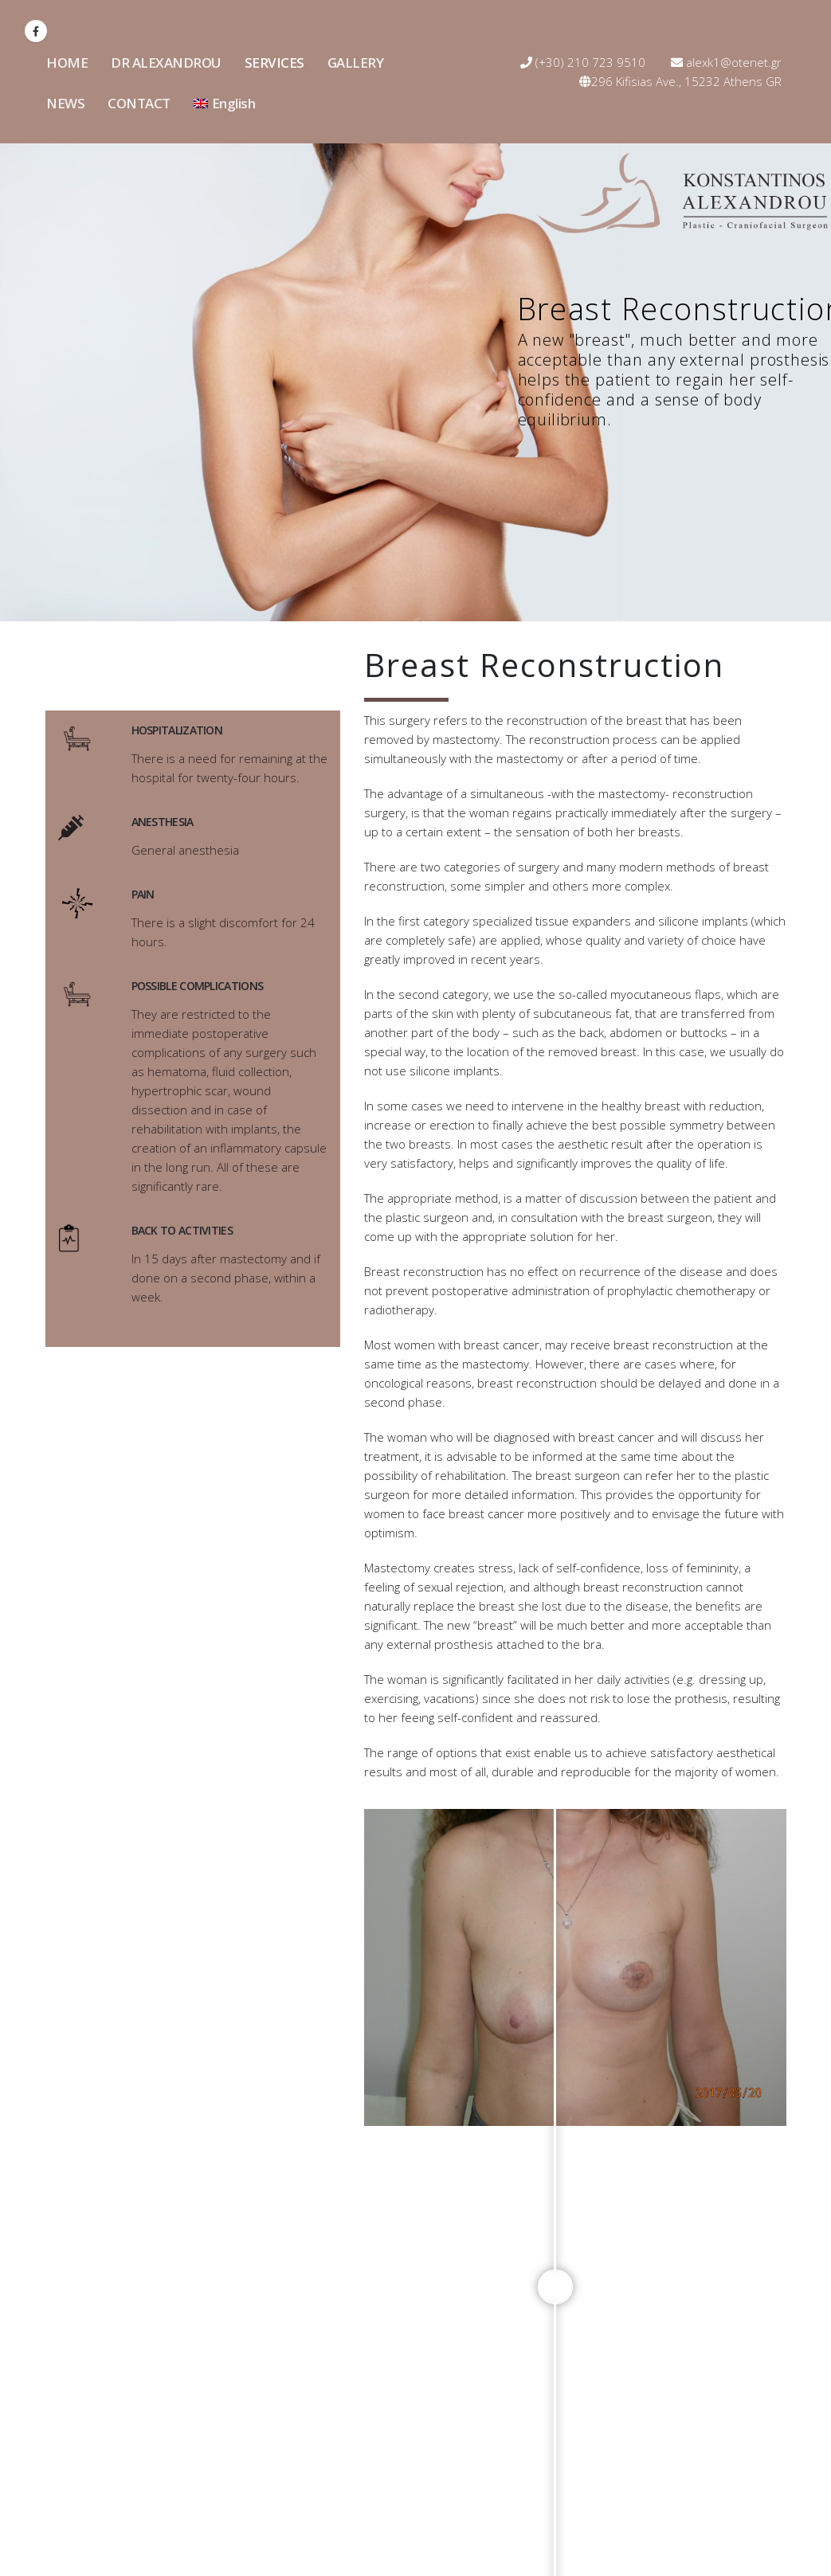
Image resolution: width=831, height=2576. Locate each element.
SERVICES (274, 62)
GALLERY (355, 62)
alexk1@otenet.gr (726, 62)
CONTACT (139, 103)
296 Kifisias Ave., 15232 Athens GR (680, 81)
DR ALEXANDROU (166, 62)
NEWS (65, 103)
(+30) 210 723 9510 (582, 62)
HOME (67, 62)
